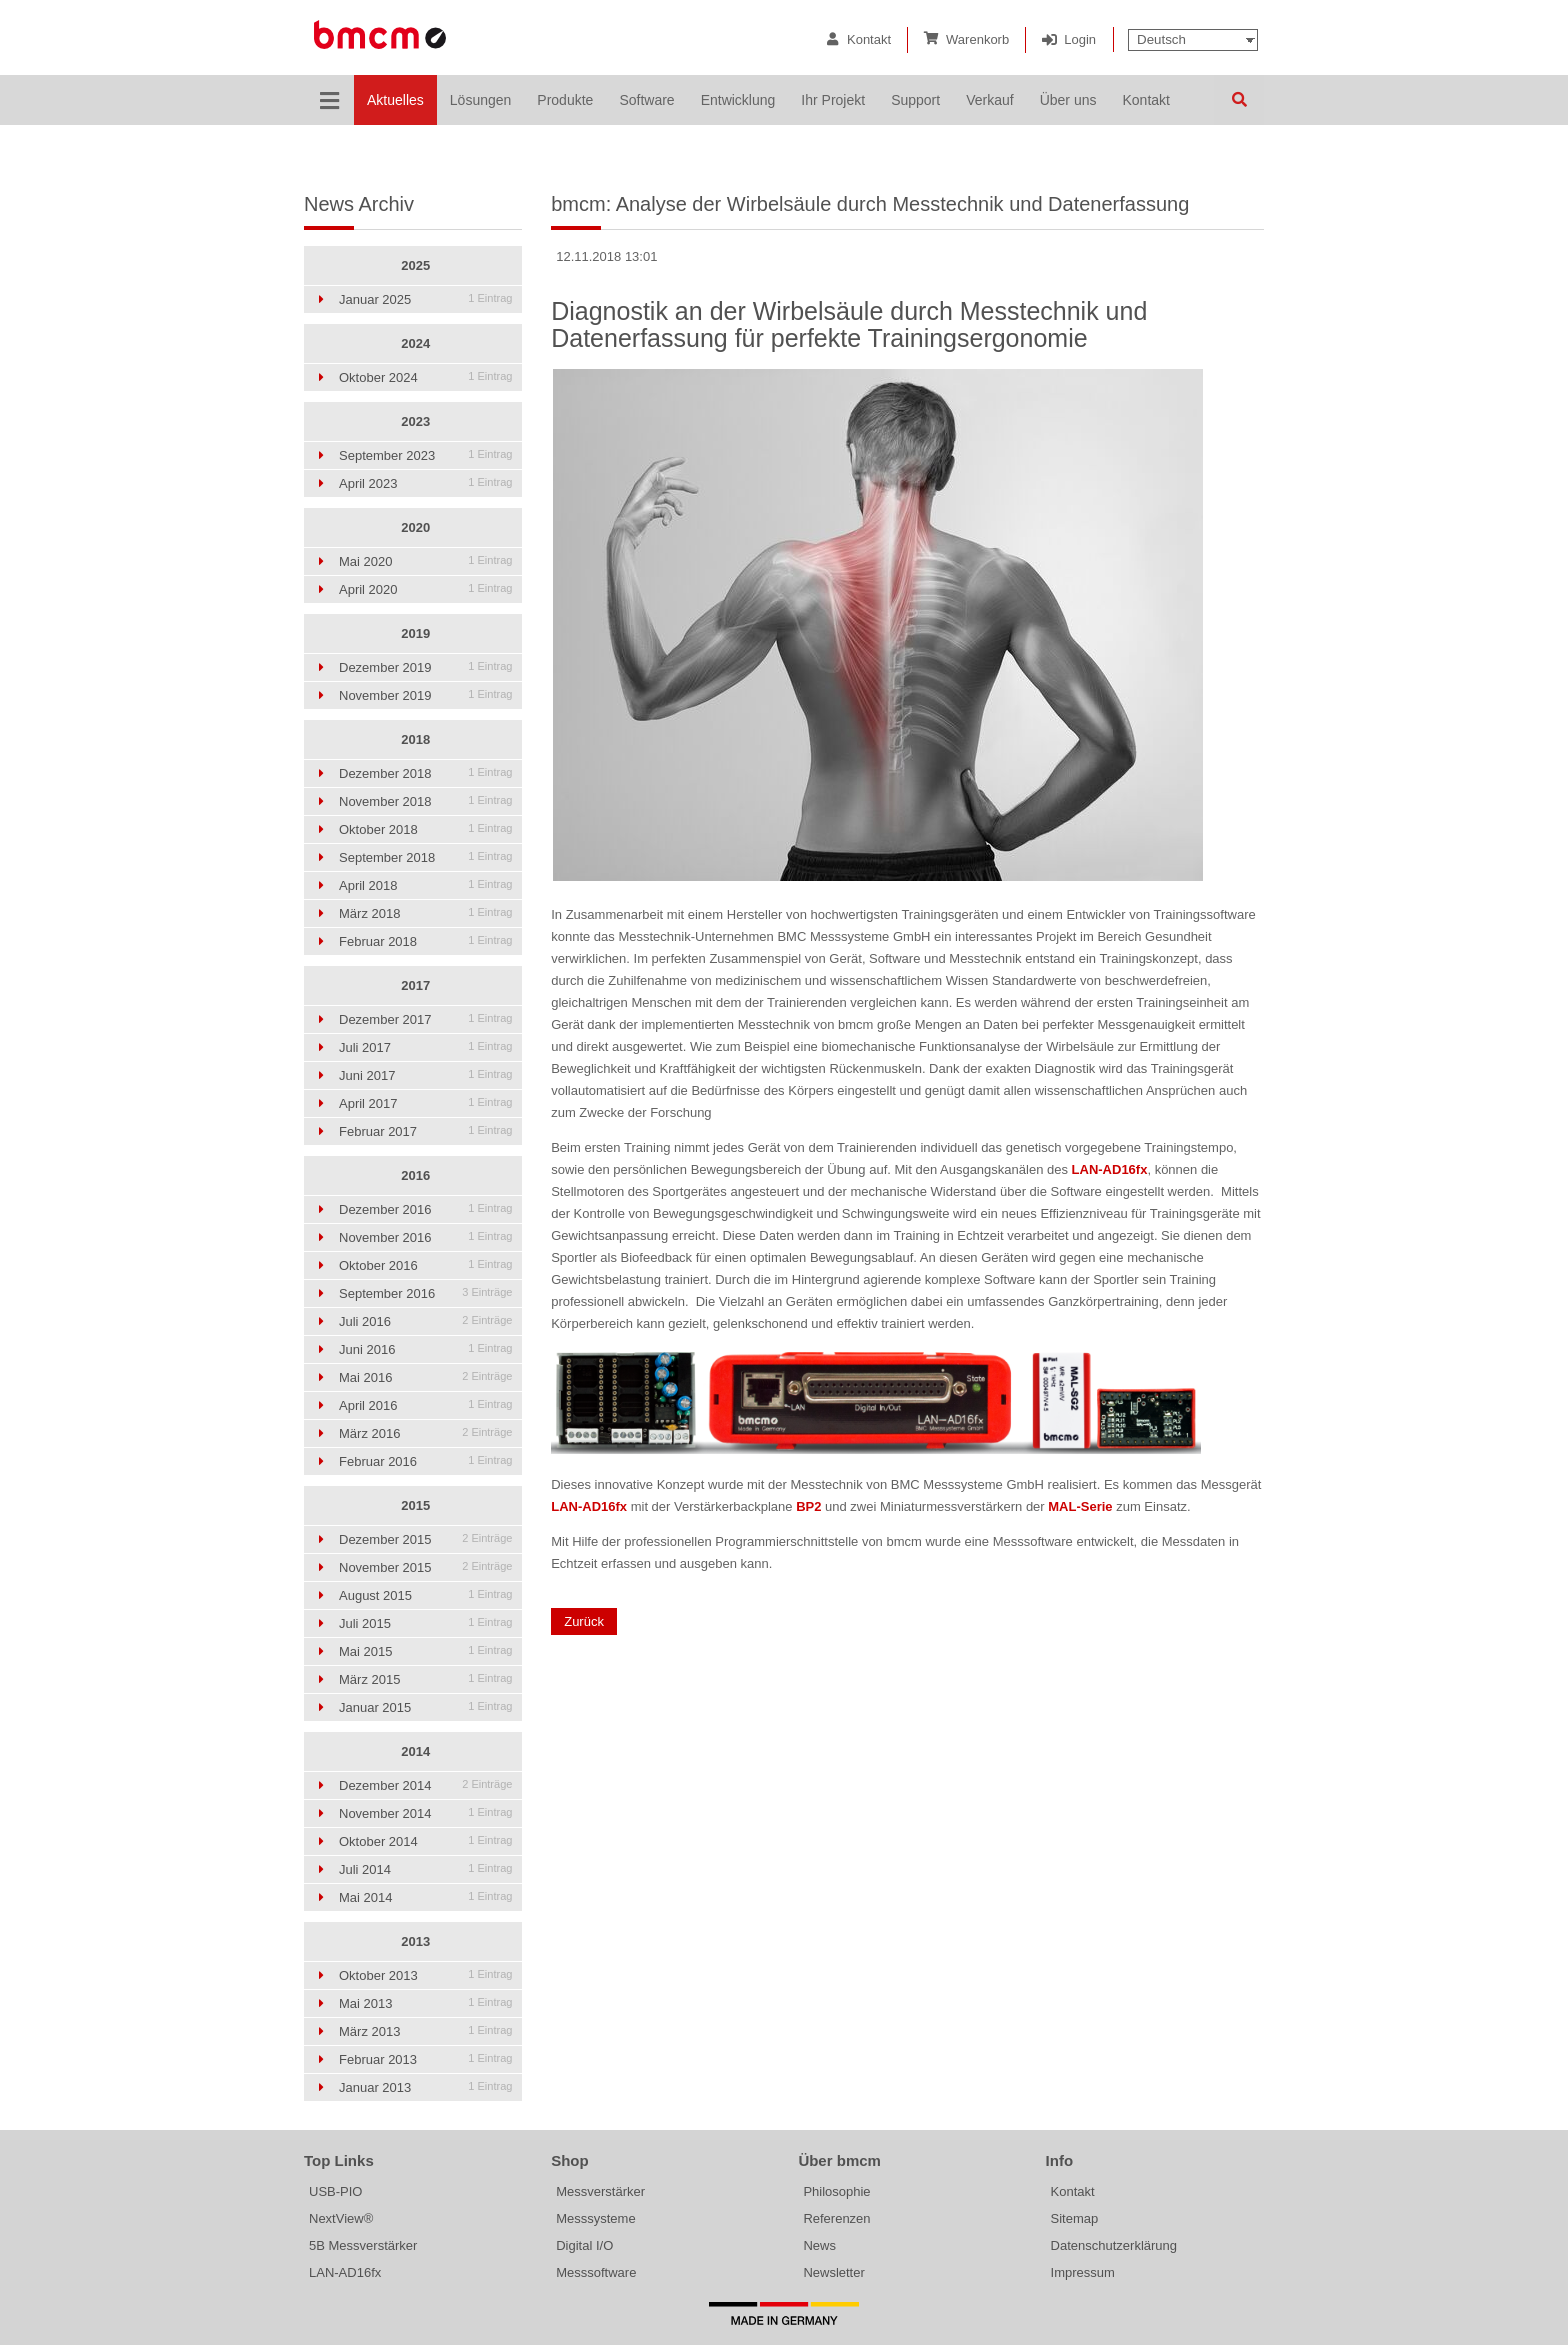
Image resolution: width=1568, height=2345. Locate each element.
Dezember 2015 (425, 1539)
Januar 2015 (425, 1707)
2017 (415, 985)
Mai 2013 (425, 2003)
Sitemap (1075, 2218)
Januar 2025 (425, 299)
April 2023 (425, 483)
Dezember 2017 (425, 1019)
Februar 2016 (425, 1461)
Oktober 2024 (425, 377)
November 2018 (425, 801)
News (819, 2245)
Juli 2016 (425, 1321)
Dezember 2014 (425, 1785)
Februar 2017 (425, 1131)
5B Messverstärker (363, 2245)
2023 (415, 421)
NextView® (341, 2218)
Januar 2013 (425, 2087)
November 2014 (425, 1813)
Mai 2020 (425, 561)
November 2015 (425, 1567)
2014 (415, 1751)
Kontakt (869, 39)
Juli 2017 (425, 1047)
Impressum (1083, 2272)
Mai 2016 (425, 1377)
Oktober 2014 (425, 1841)
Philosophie (836, 2191)
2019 (415, 633)
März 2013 (425, 2031)
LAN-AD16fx (345, 2272)
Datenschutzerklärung (1114, 2245)
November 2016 (425, 1237)
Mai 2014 (425, 1897)
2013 (415, 1941)
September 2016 (425, 1293)
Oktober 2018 (425, 829)
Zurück (584, 1621)
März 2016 (425, 1433)
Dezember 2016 (425, 1209)
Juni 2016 (425, 1349)
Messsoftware (596, 2272)
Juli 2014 (425, 1869)
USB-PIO (335, 2191)
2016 (415, 1175)
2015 (415, 1505)
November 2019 (425, 695)
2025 (415, 265)
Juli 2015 (425, 1623)
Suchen (1239, 100)
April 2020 (425, 589)
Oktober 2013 (425, 1975)
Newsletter (833, 2272)
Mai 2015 (425, 1651)
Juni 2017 (425, 1075)
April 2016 (425, 1405)
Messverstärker (600, 2191)
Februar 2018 (425, 941)
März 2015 (425, 1679)
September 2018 (425, 857)
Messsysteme (595, 2218)
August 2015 (425, 1595)
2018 (415, 739)
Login (1080, 39)
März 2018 (425, 913)
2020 (415, 527)
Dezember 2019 (425, 667)
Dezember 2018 (425, 773)
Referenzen (836, 2218)
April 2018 (425, 885)
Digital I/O (584, 2245)
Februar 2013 (425, 2059)
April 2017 (425, 1103)
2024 (415, 343)
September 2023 (425, 455)
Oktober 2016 (425, 1265)
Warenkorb (977, 39)
